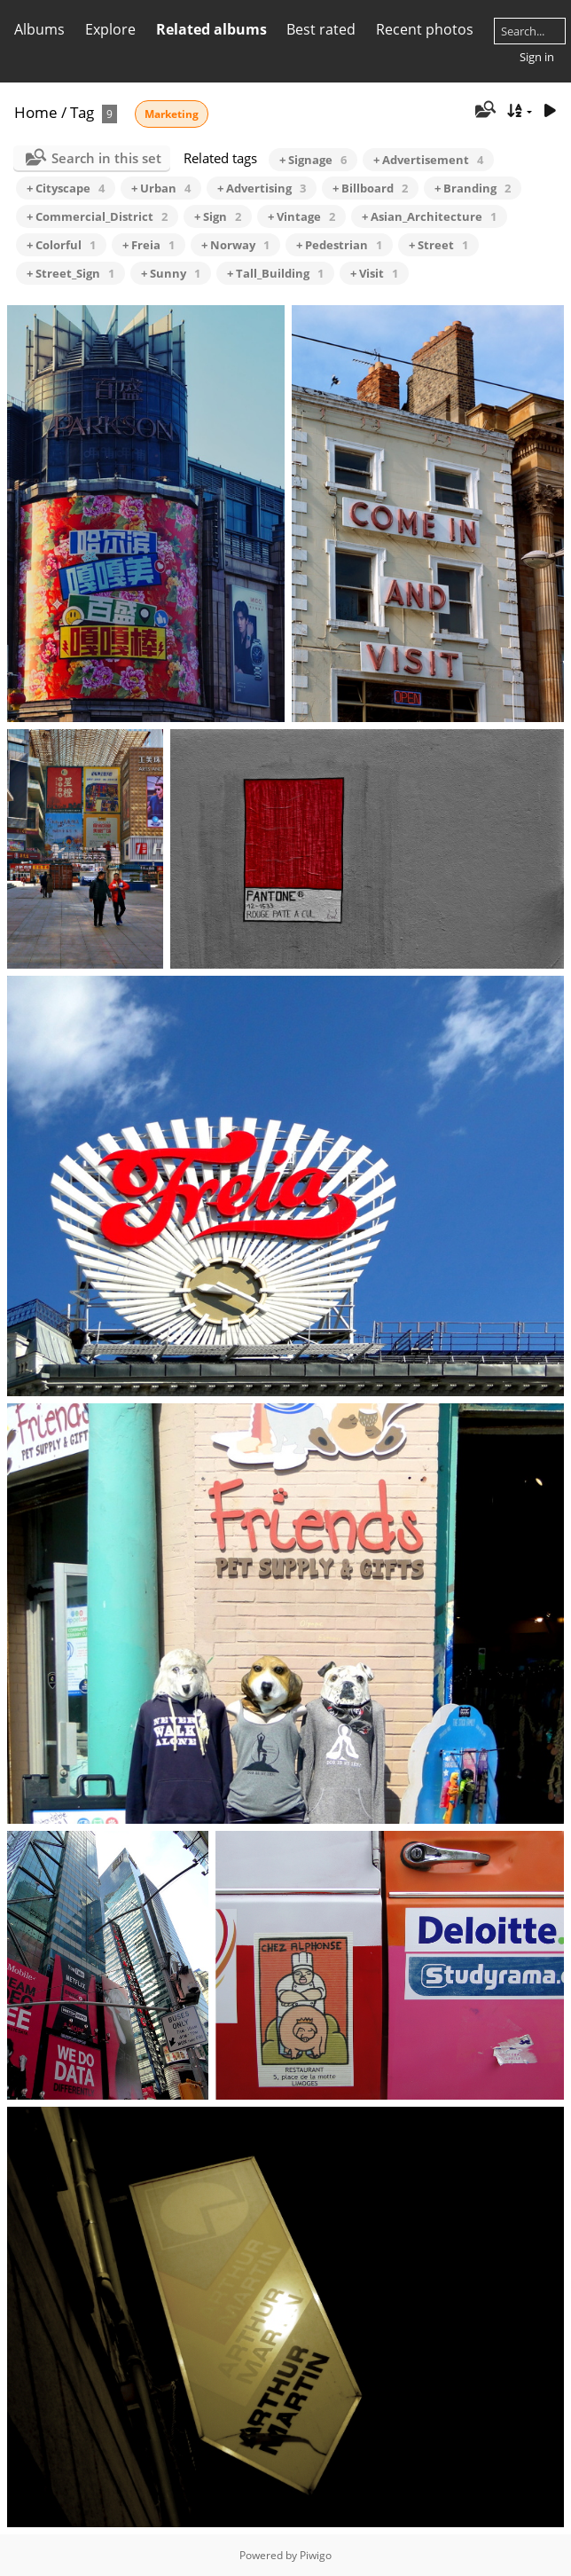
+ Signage (313, 160)
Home (36, 112)
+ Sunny (170, 273)
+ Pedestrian (339, 245)
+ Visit (374, 273)
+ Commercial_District (97, 216)
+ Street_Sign (70, 273)
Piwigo (316, 2555)
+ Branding (472, 188)
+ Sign (217, 216)
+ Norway (235, 245)
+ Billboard (370, 188)
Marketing (172, 114)
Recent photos (424, 29)
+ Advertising (261, 188)
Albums (39, 29)
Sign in (537, 57)
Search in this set (106, 158)
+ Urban (161, 188)
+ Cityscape (66, 188)
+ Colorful (61, 245)
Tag (82, 112)
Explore (110, 29)
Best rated (321, 29)
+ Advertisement (428, 160)
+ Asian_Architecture (429, 216)
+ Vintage (301, 216)
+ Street (438, 245)
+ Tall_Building (275, 273)
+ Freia (148, 245)
